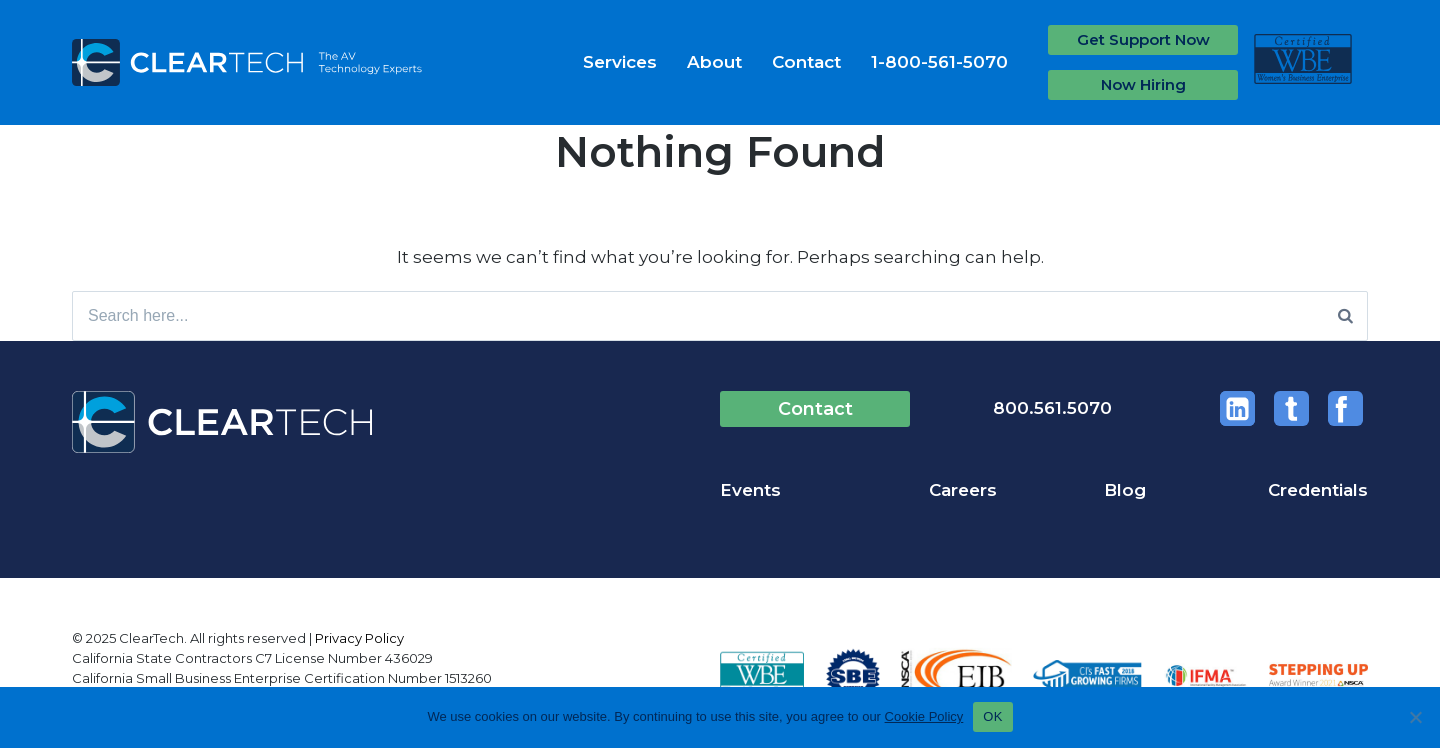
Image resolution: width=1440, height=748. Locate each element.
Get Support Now (1143, 39)
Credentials (1318, 490)
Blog (1125, 490)
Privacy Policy (359, 638)
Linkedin (1237, 408)
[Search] (1345, 316)
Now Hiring (1143, 84)
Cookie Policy (924, 716)
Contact (806, 62)
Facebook (1345, 408)
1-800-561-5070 (939, 62)
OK (992, 716)
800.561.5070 (1052, 408)
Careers (963, 490)
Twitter (1291, 408)
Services (620, 62)
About (714, 62)
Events (750, 490)
